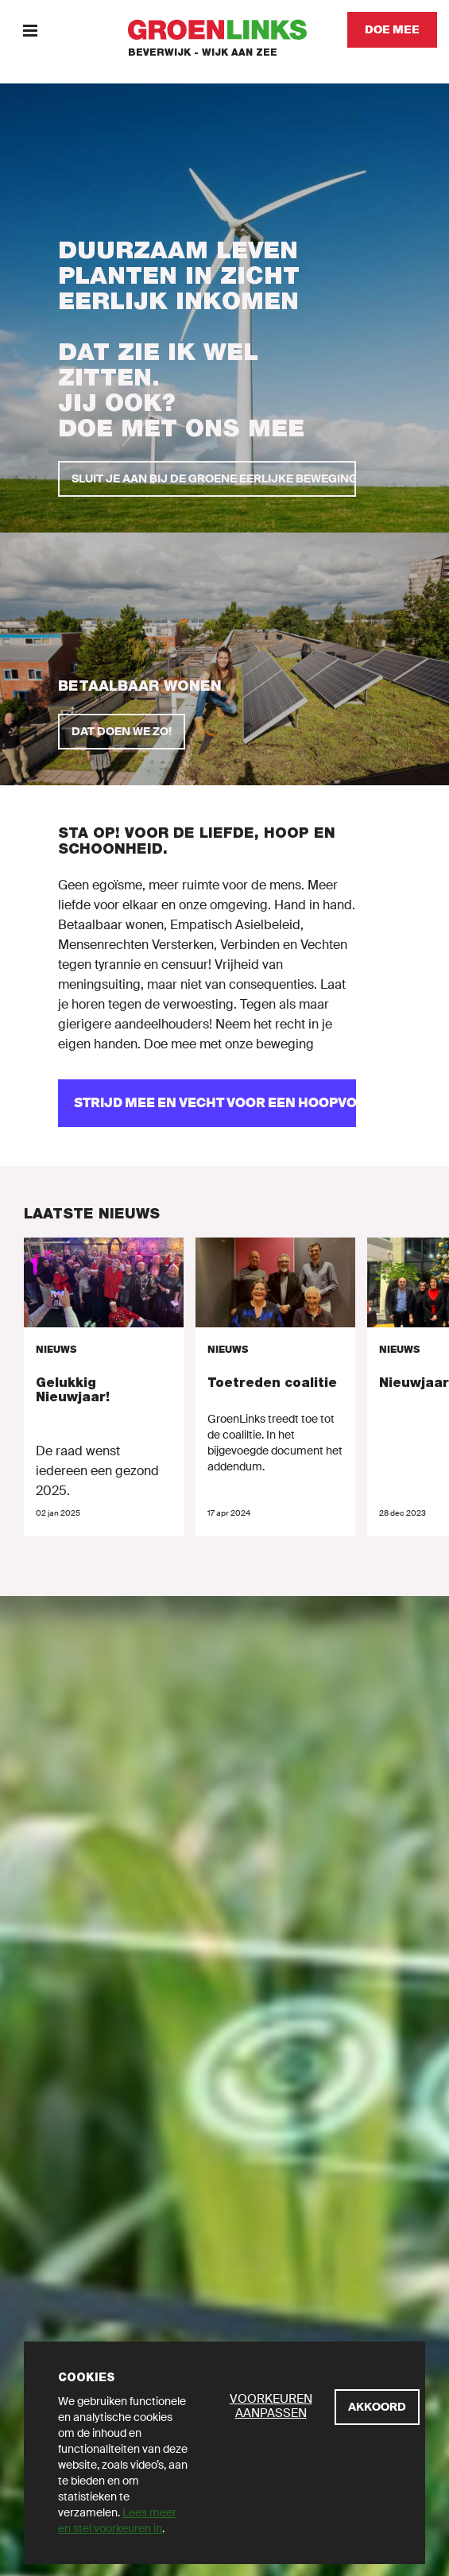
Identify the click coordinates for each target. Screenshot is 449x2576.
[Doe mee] (392, 30)
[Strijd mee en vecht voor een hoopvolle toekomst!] (207, 1103)
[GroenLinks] (224, 30)
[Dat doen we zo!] (121, 732)
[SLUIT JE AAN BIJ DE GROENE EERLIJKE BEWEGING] (207, 479)
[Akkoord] (377, 2407)
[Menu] (30, 30)
